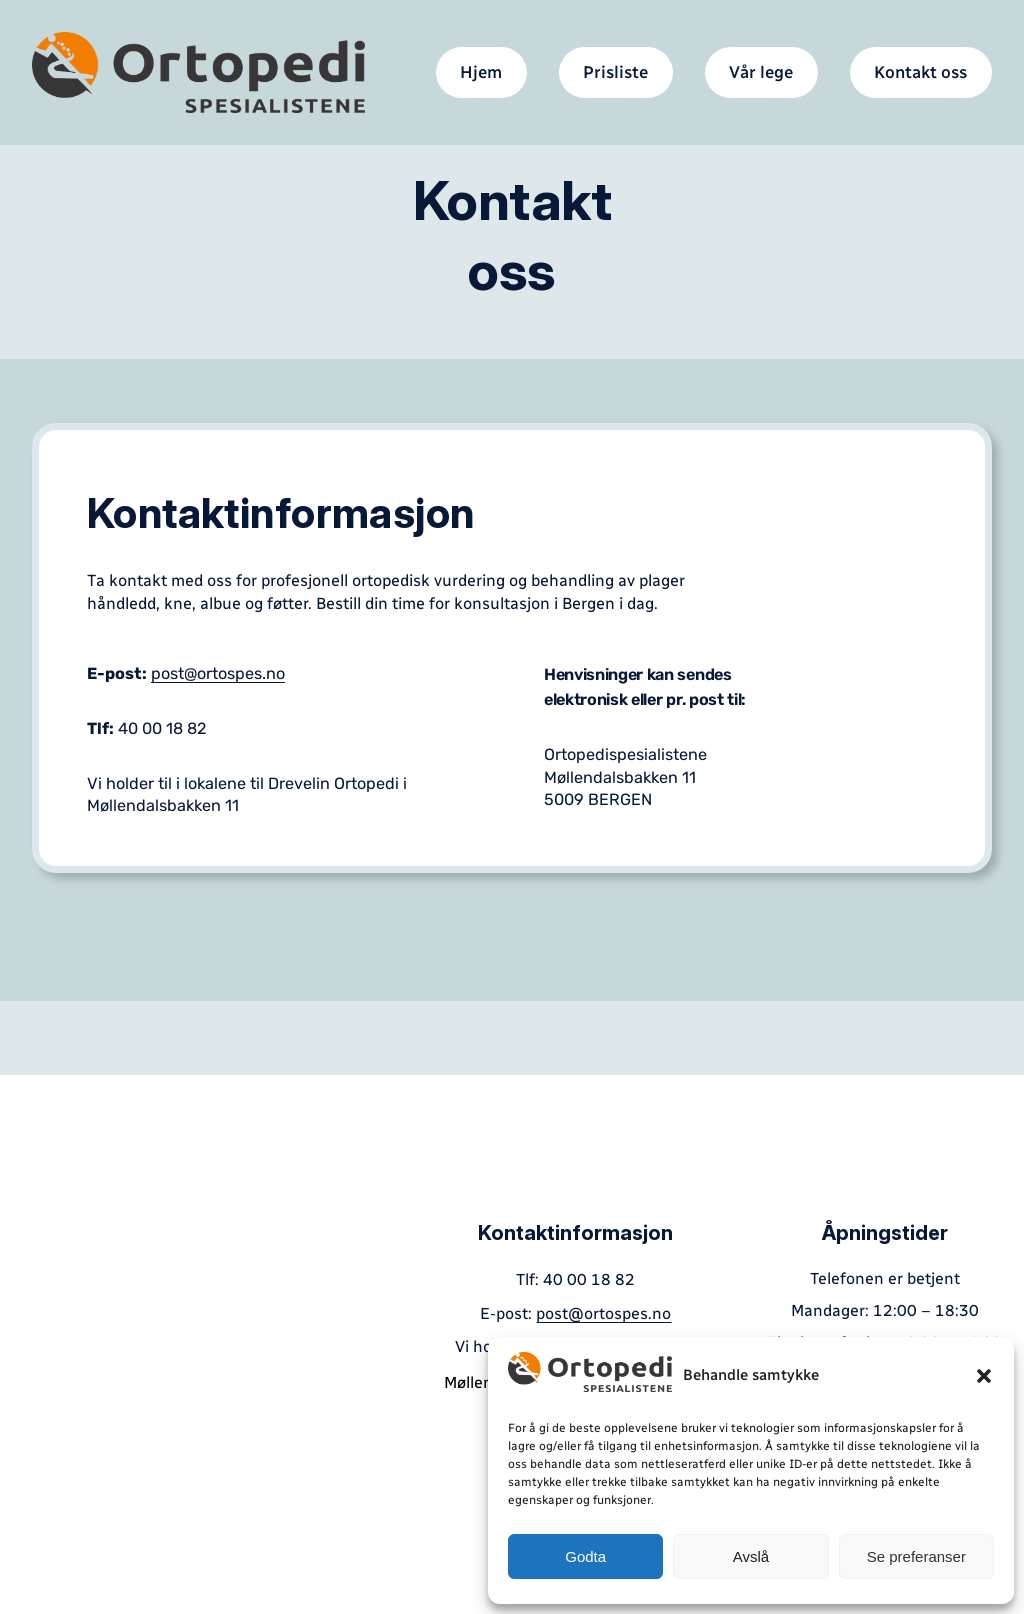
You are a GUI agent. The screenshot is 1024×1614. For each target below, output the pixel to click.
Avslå (751, 1556)
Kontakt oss (920, 72)
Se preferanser (916, 1556)
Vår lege (761, 72)
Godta (585, 1556)
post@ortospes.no (218, 673)
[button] (984, 1376)
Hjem (481, 72)
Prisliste (615, 72)
